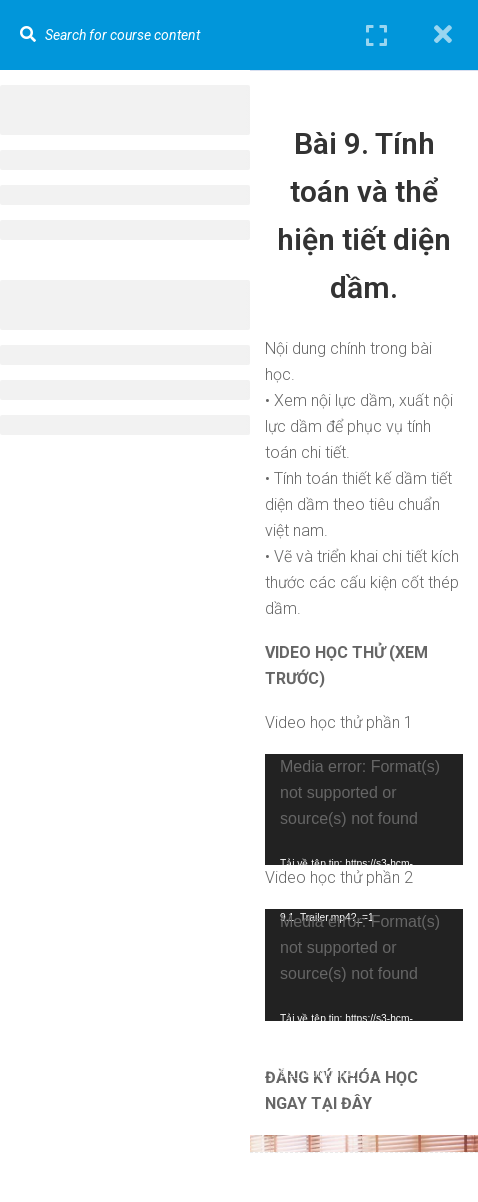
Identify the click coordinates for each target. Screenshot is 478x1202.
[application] (364, 809)
